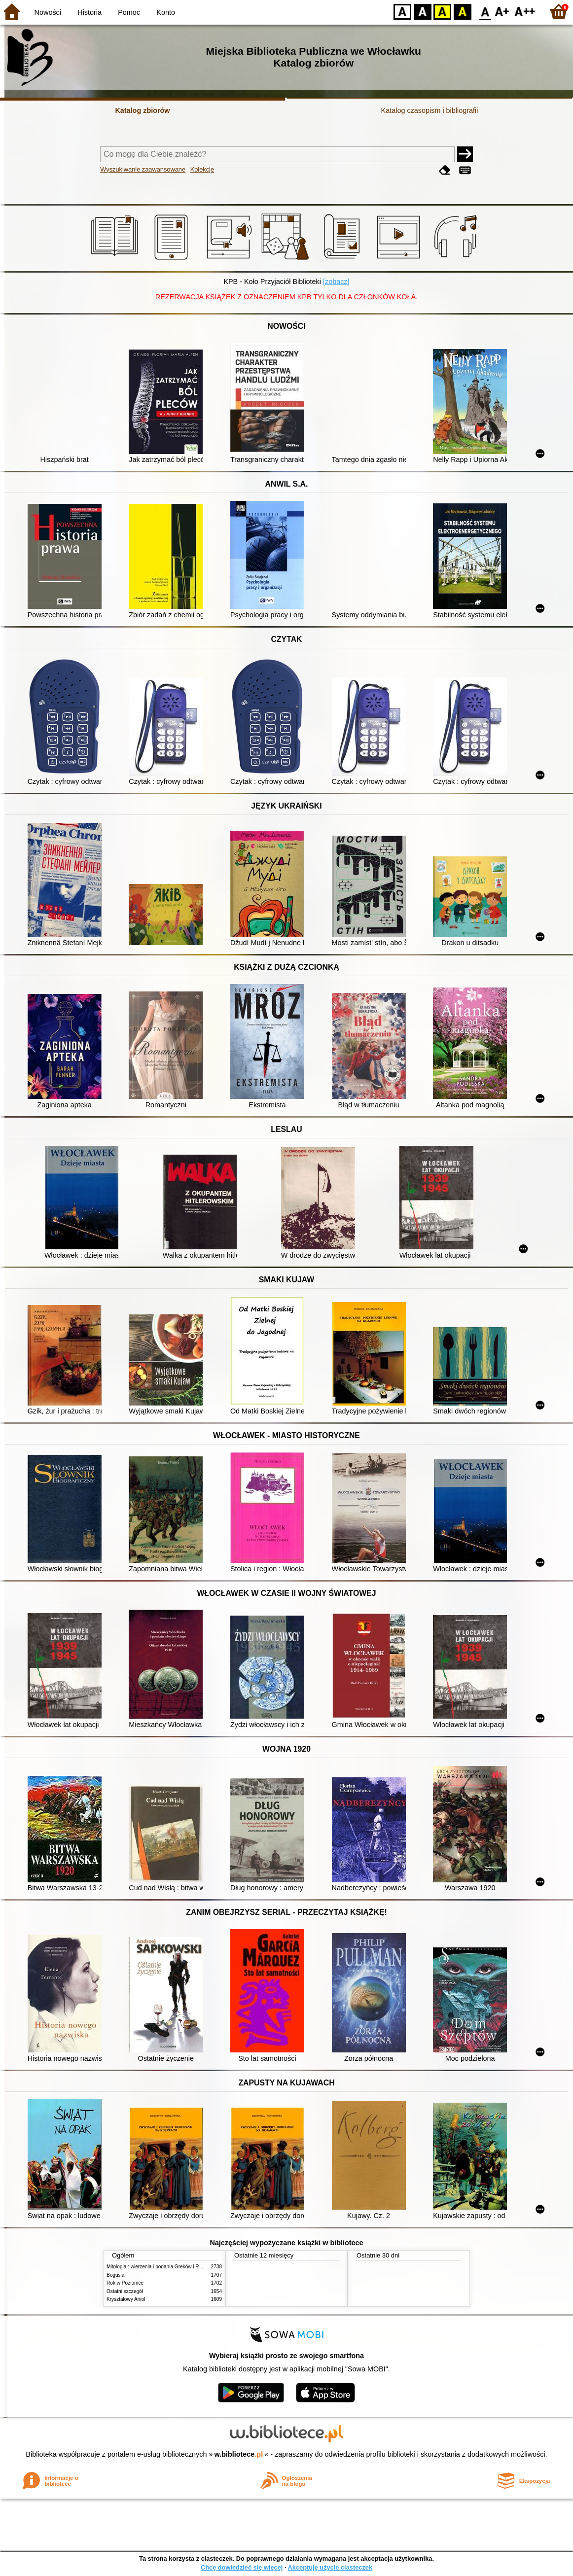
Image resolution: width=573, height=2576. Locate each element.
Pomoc (129, 12)
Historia (89, 12)
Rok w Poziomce (125, 2283)
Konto (165, 12)
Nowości (48, 12)
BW (422, 11)
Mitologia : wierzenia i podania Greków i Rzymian (161, 2266)
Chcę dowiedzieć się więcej (242, 2567)
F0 (485, 11)
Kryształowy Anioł (126, 2299)
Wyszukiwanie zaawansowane (142, 169)
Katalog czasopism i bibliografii (429, 110)
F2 (525, 11)
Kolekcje (202, 169)
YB (442, 11)
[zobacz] (336, 281)
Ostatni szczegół (125, 2291)
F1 (502, 11)
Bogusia (115, 2275)
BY (462, 11)
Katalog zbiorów (142, 110)
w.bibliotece (239, 2454)
